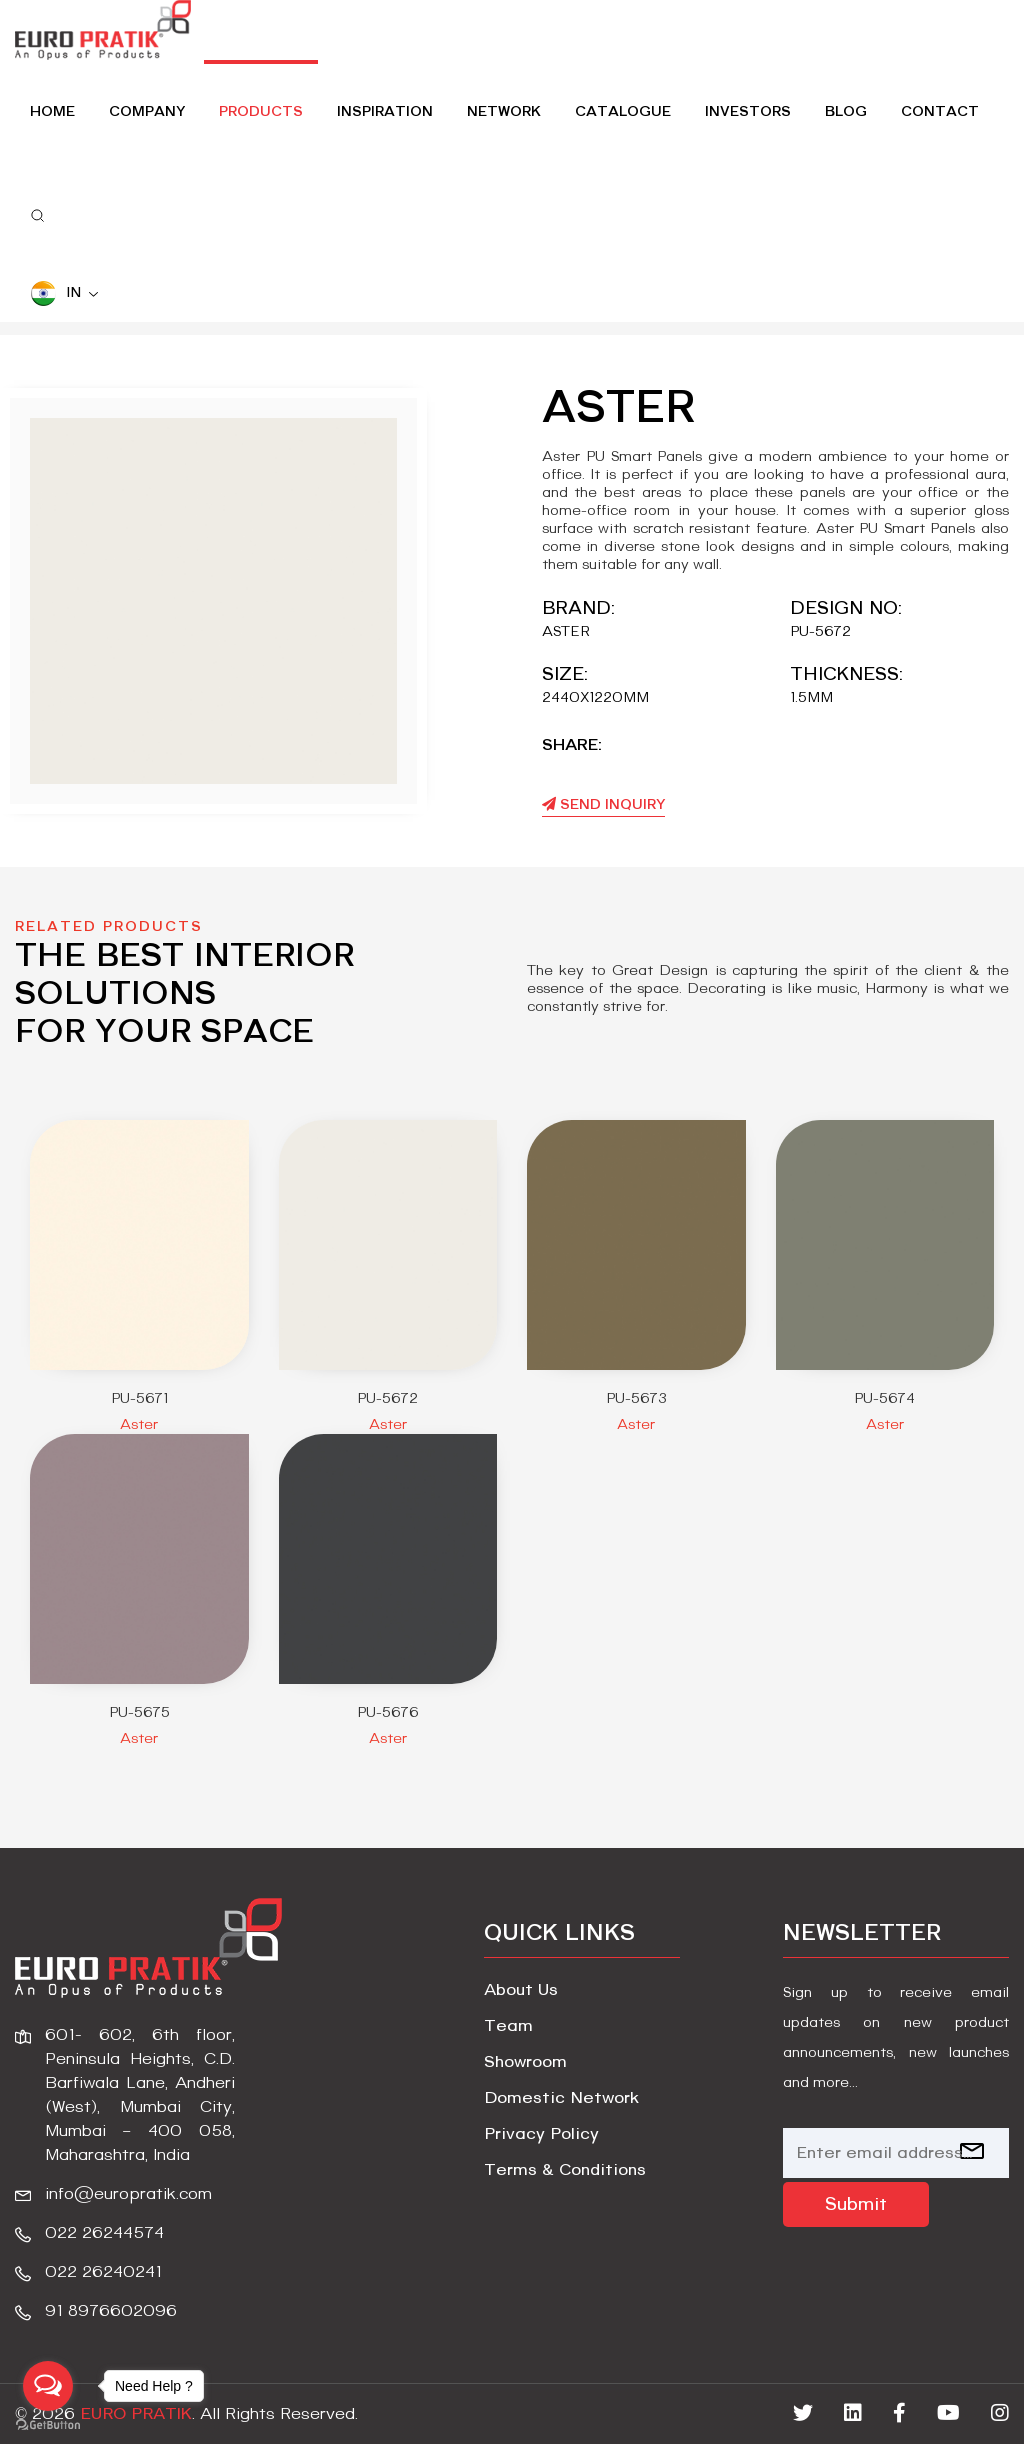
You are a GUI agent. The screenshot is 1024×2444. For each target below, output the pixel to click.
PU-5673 (636, 1399)
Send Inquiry (603, 805)
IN (64, 293)
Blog (846, 112)
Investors (748, 112)
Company (147, 112)
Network (504, 112)
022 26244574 (104, 2233)
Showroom (525, 2062)
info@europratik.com (128, 2194)
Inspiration (385, 112)
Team (508, 2026)
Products (261, 112)
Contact (940, 112)
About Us (521, 1990)
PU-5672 (387, 1399)
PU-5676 (387, 1713)
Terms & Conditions (565, 2170)
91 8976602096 (111, 2311)
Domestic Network (561, 2098)
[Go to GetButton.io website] (48, 2424)
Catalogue (623, 112)
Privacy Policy (541, 2134)
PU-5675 (139, 1713)
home (52, 112)
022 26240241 (103, 2272)
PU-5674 (884, 1399)
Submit (856, 2204)
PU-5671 (139, 1399)
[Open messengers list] (48, 2386)
